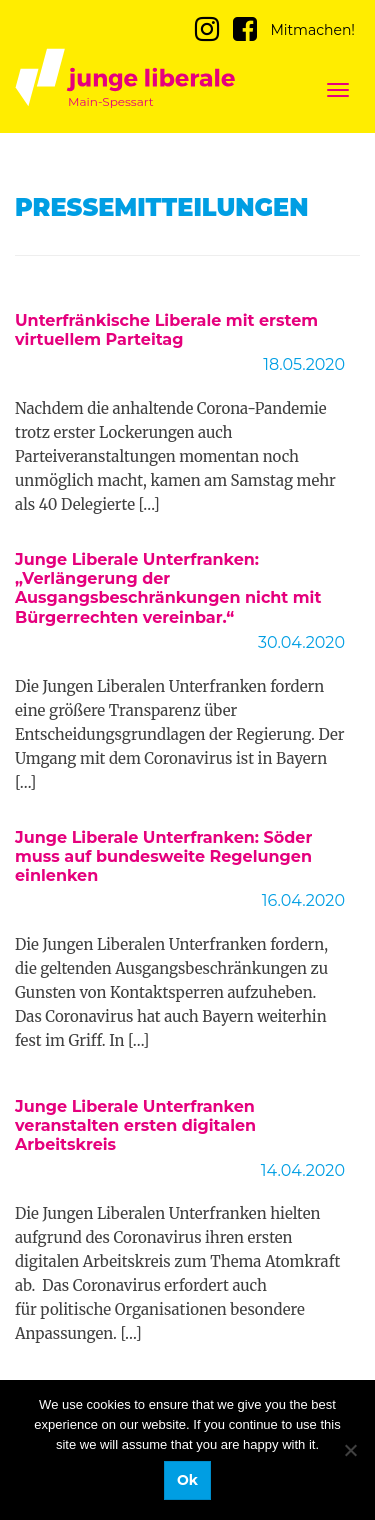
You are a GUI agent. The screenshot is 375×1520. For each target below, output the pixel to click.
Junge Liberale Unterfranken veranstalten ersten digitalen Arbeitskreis (135, 1125)
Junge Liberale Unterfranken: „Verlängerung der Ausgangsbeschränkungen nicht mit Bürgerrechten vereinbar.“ (168, 588)
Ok (187, 1480)
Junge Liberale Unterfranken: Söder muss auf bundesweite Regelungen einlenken (163, 856)
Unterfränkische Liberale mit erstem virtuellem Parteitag (166, 330)
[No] (350, 1450)
